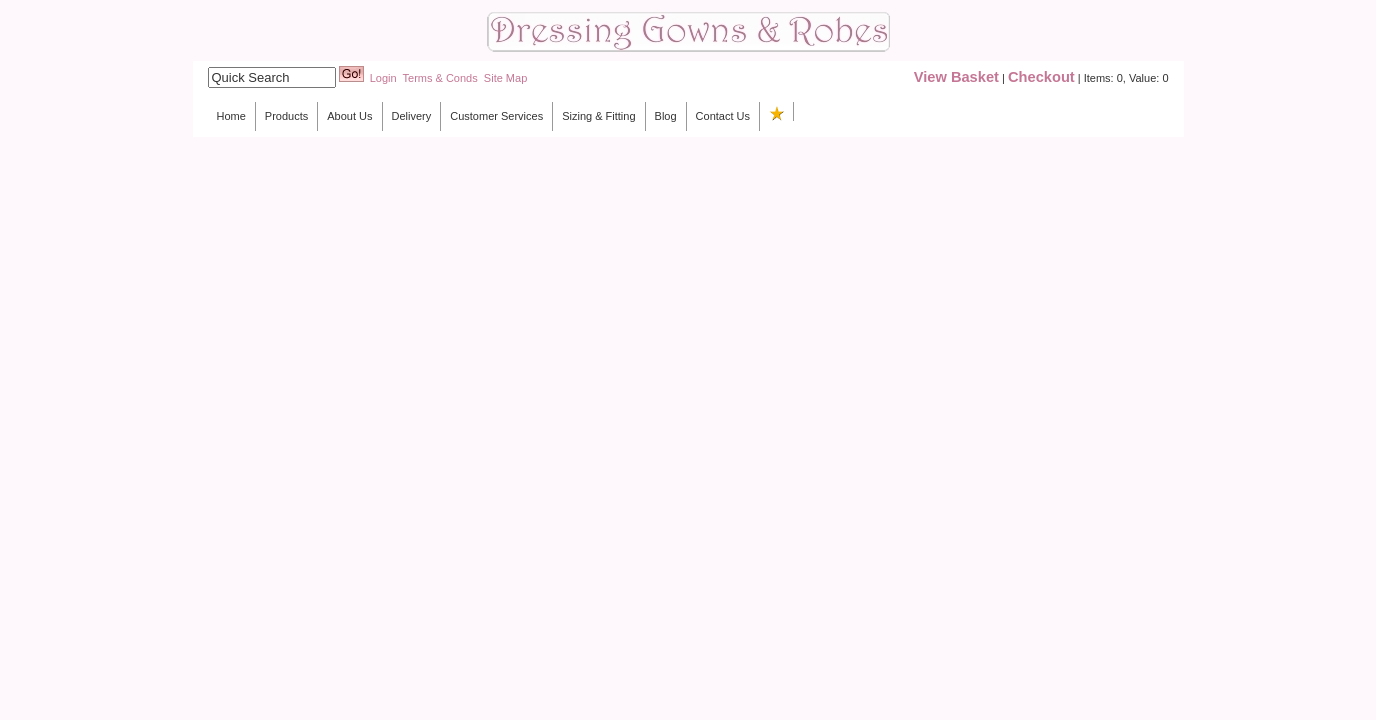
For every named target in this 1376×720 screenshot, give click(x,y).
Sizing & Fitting (598, 116)
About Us (349, 116)
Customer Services (496, 116)
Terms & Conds (440, 78)
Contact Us (723, 116)
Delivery (412, 116)
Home (231, 116)
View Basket (956, 77)
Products (286, 116)
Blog (666, 116)
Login (383, 78)
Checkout (1041, 77)
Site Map (505, 78)
